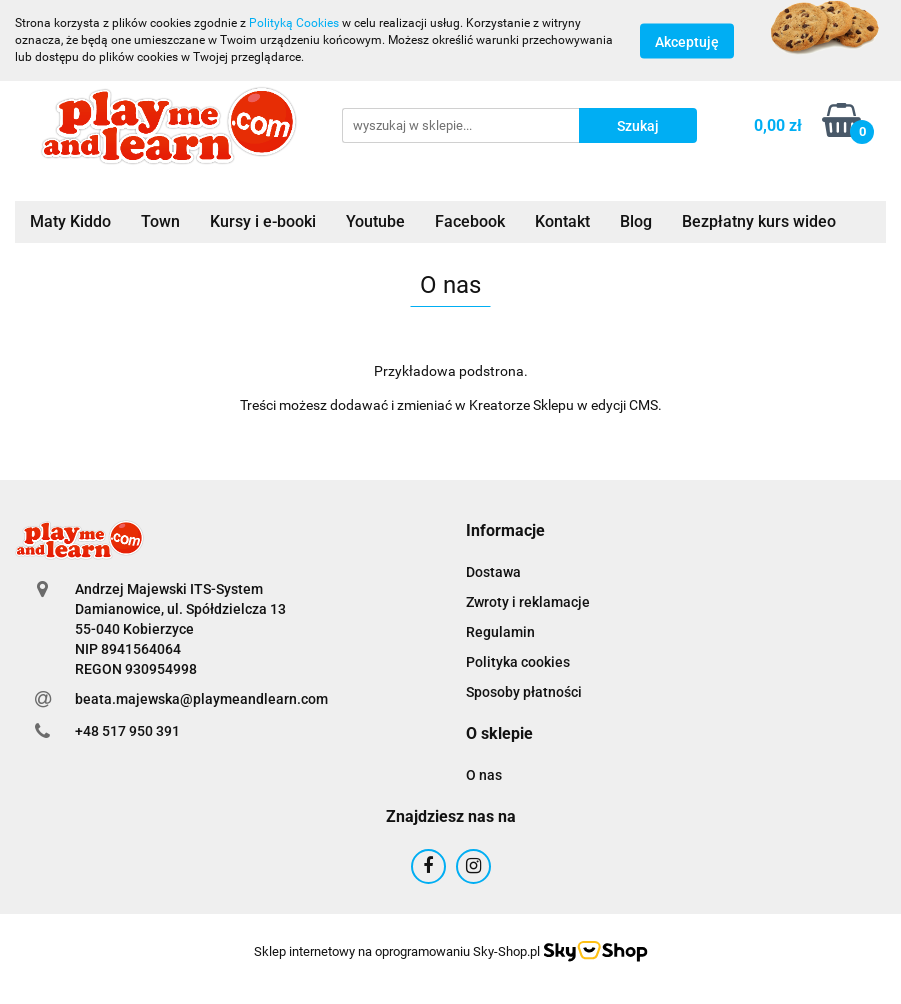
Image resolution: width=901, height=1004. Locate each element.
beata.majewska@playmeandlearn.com (201, 699)
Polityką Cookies (294, 23)
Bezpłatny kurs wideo (759, 221)
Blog (636, 221)
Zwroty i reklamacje (528, 602)
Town (160, 221)
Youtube (375, 221)
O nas (484, 775)
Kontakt (562, 221)
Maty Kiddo (70, 221)
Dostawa (493, 572)
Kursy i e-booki (263, 221)
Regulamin (500, 632)
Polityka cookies (518, 662)
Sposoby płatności (524, 692)
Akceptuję (687, 41)
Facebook (470, 221)
